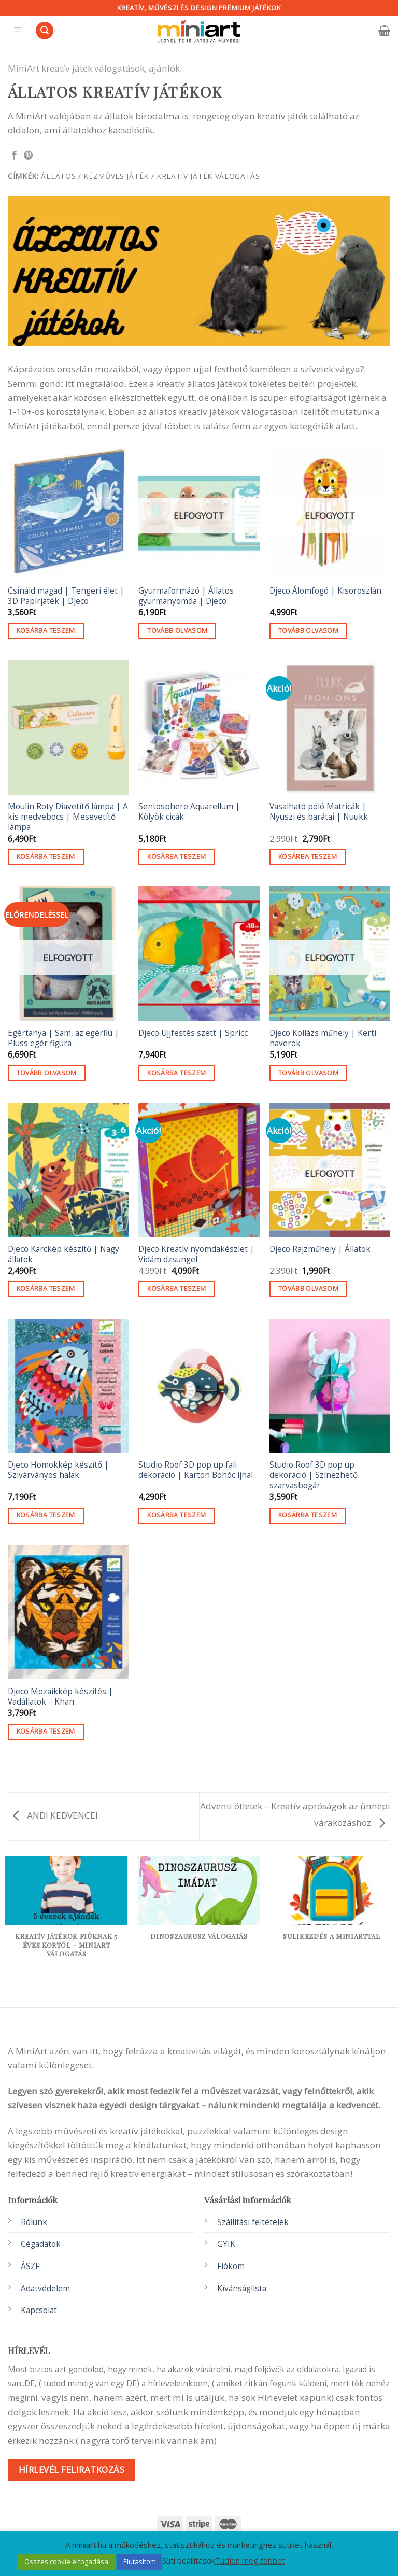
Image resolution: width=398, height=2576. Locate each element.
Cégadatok (41, 2244)
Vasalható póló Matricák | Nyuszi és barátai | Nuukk (318, 811)
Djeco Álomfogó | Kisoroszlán (325, 591)
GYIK (226, 2244)
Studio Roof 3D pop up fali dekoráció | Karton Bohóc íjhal (195, 1470)
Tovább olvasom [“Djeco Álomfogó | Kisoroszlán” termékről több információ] (308, 630)
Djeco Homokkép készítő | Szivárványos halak (58, 1470)
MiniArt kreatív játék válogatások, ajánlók (94, 68)
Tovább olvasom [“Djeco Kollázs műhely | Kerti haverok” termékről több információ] (308, 1072)
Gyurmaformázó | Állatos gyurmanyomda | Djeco (186, 596)
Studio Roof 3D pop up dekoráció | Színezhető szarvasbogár (313, 1475)
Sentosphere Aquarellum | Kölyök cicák (189, 811)
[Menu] (18, 30)
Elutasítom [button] (139, 2561)
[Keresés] (44, 31)
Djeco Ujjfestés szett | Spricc (193, 1033)
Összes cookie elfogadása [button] (66, 2561)
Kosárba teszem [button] (46, 630)
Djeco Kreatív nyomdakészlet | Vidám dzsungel (196, 1254)
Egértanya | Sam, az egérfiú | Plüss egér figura (63, 1038)
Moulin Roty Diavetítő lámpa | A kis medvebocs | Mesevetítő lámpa (68, 817)
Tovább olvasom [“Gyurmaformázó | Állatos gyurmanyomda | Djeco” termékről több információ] (177, 630)
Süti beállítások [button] (188, 2560)
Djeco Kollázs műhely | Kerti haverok (322, 1038)
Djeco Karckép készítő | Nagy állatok (63, 1254)
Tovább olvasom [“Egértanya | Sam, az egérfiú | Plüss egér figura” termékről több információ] (47, 1072)
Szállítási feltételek (253, 2222)
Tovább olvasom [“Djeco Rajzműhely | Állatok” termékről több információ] (308, 1288)
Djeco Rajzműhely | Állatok (320, 1249)
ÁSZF (30, 2266)
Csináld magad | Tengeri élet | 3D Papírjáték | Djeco (66, 596)
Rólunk (34, 2222)
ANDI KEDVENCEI (55, 1815)
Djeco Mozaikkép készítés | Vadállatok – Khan (60, 1696)
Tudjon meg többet (250, 2560)
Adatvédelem (45, 2288)
